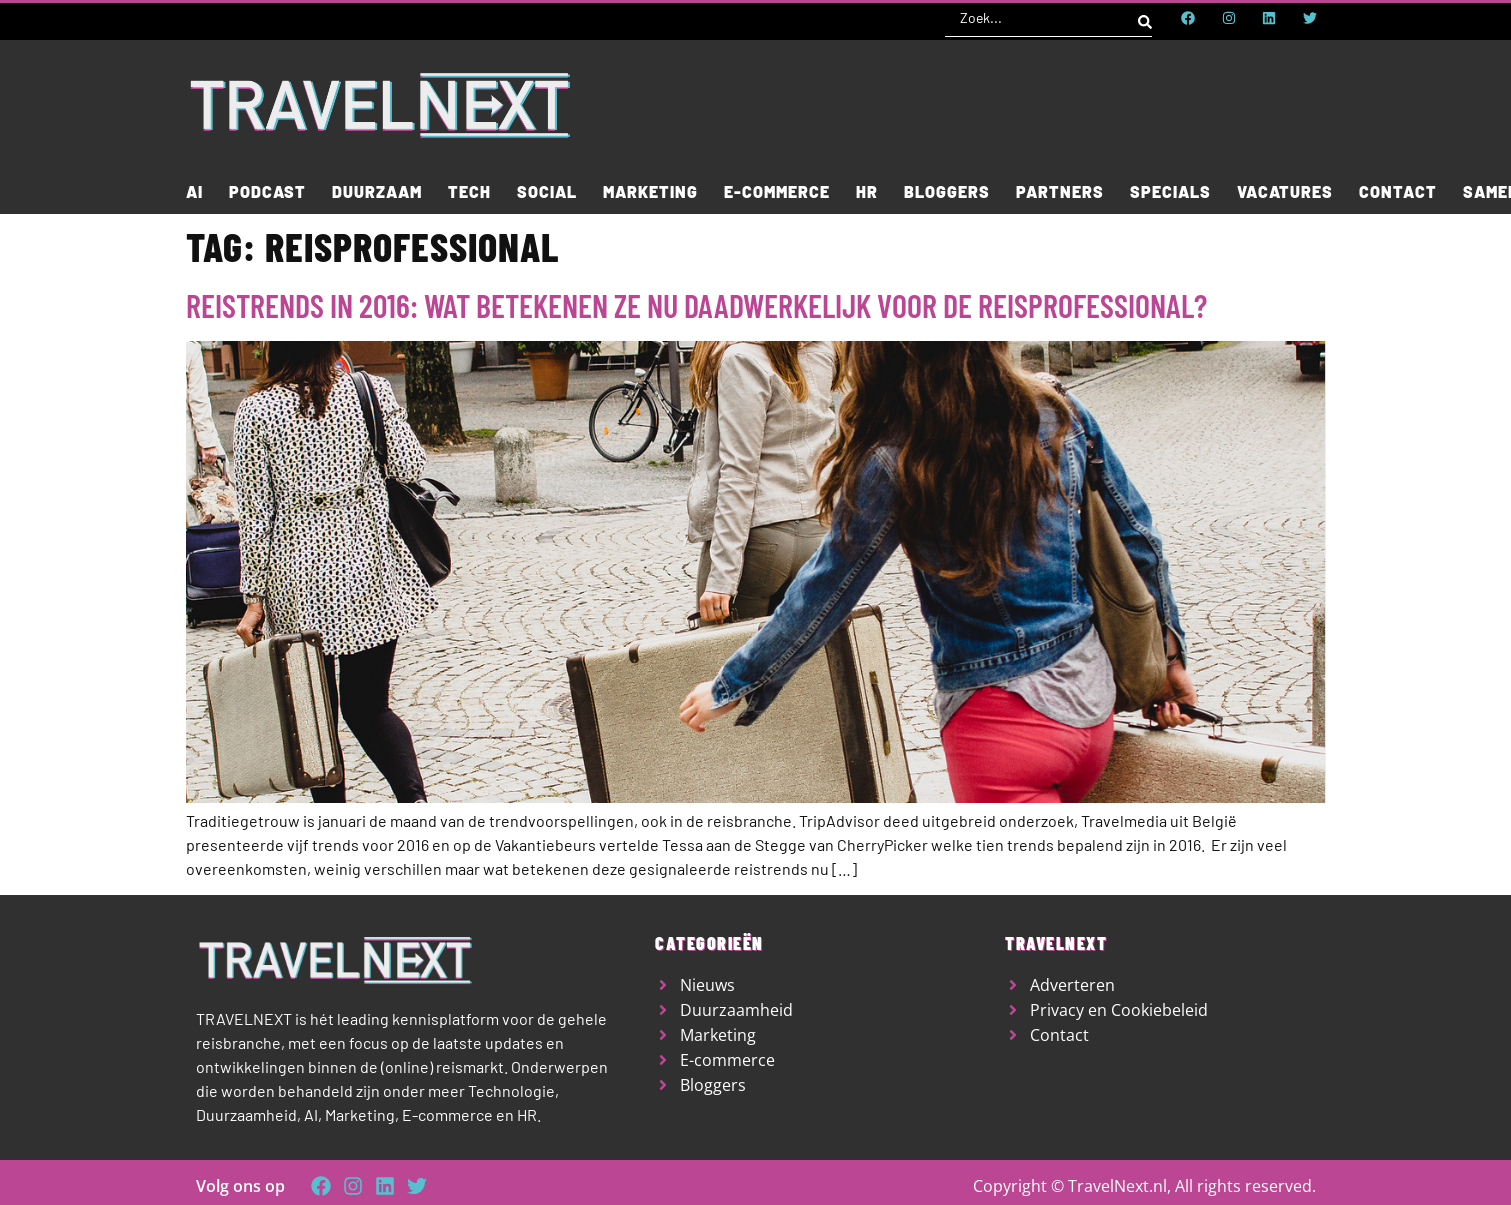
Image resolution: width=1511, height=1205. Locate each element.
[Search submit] (1145, 18)
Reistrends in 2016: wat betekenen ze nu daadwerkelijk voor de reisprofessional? (696, 305)
